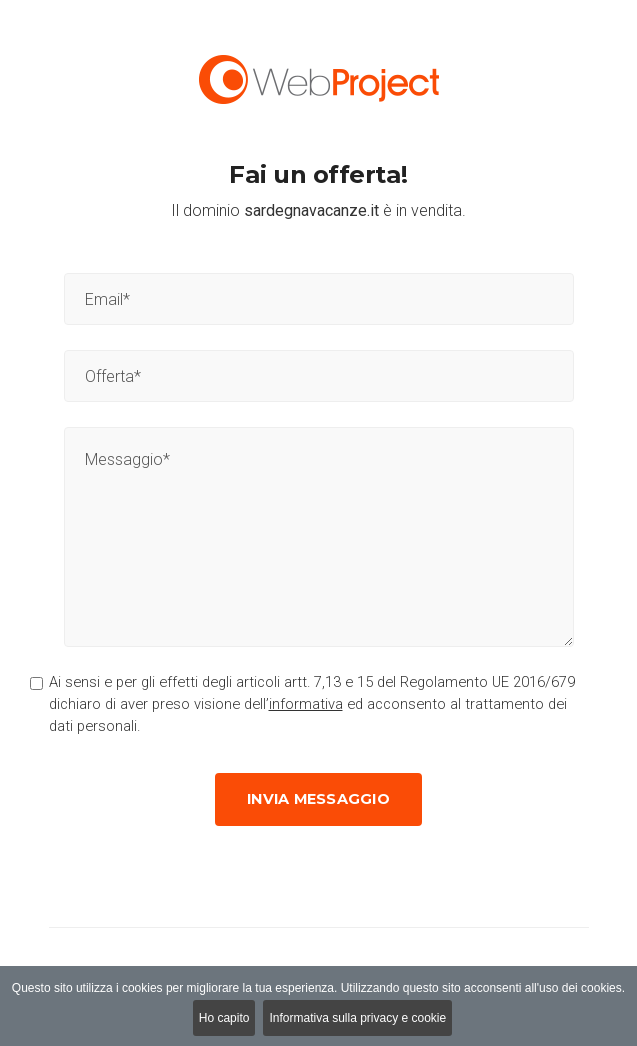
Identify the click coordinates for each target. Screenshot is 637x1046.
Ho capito (224, 1018)
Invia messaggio (318, 799)
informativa (306, 704)
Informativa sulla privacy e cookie (357, 1018)
